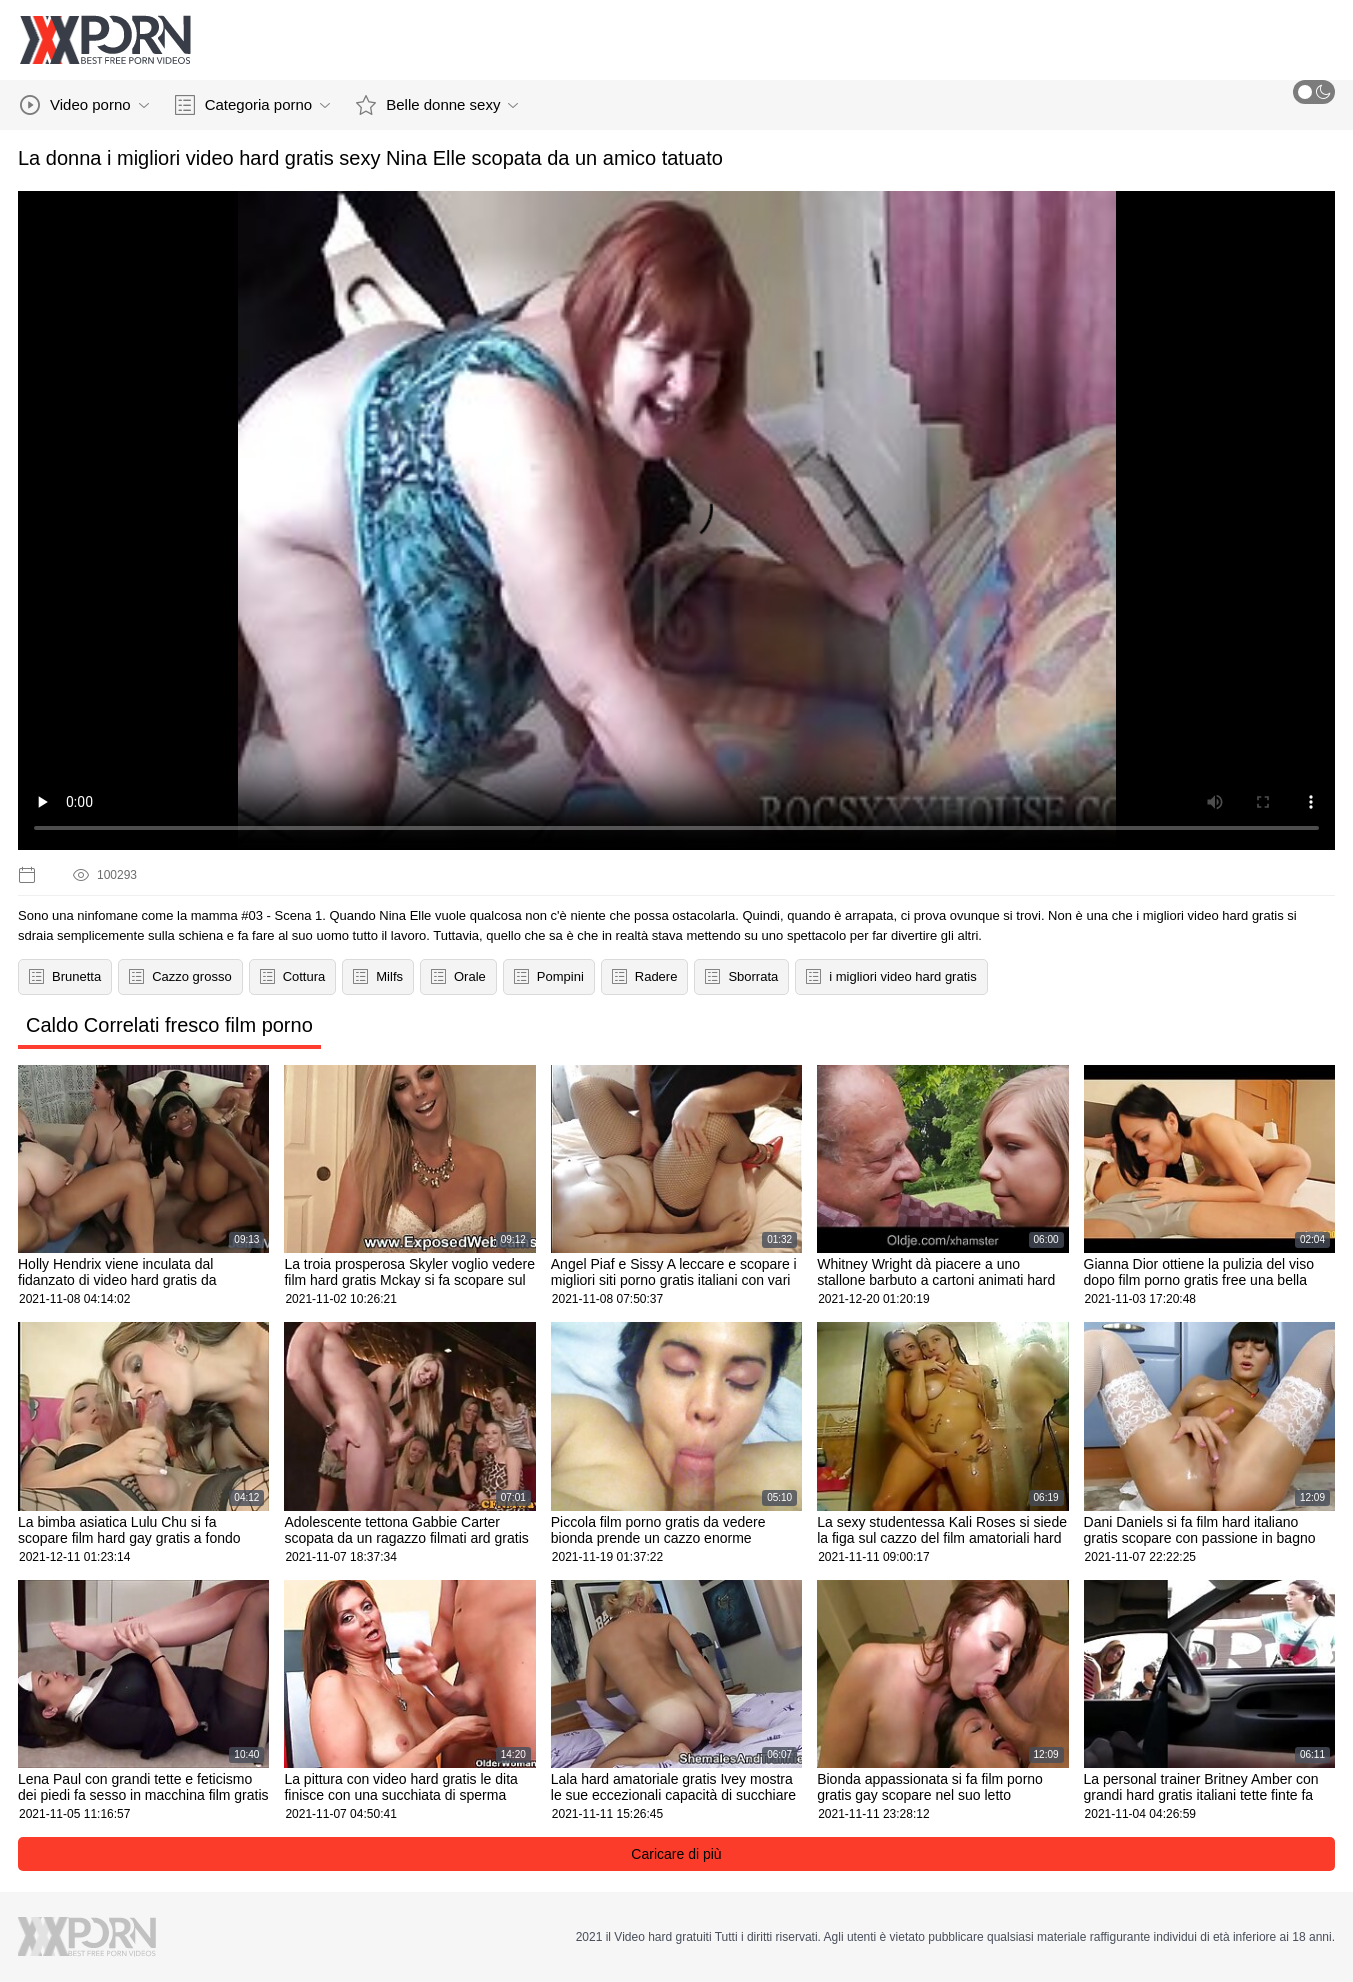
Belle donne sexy (437, 105)
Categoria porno (253, 105)
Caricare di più (676, 1854)
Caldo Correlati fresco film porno (169, 1025)
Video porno (84, 105)
